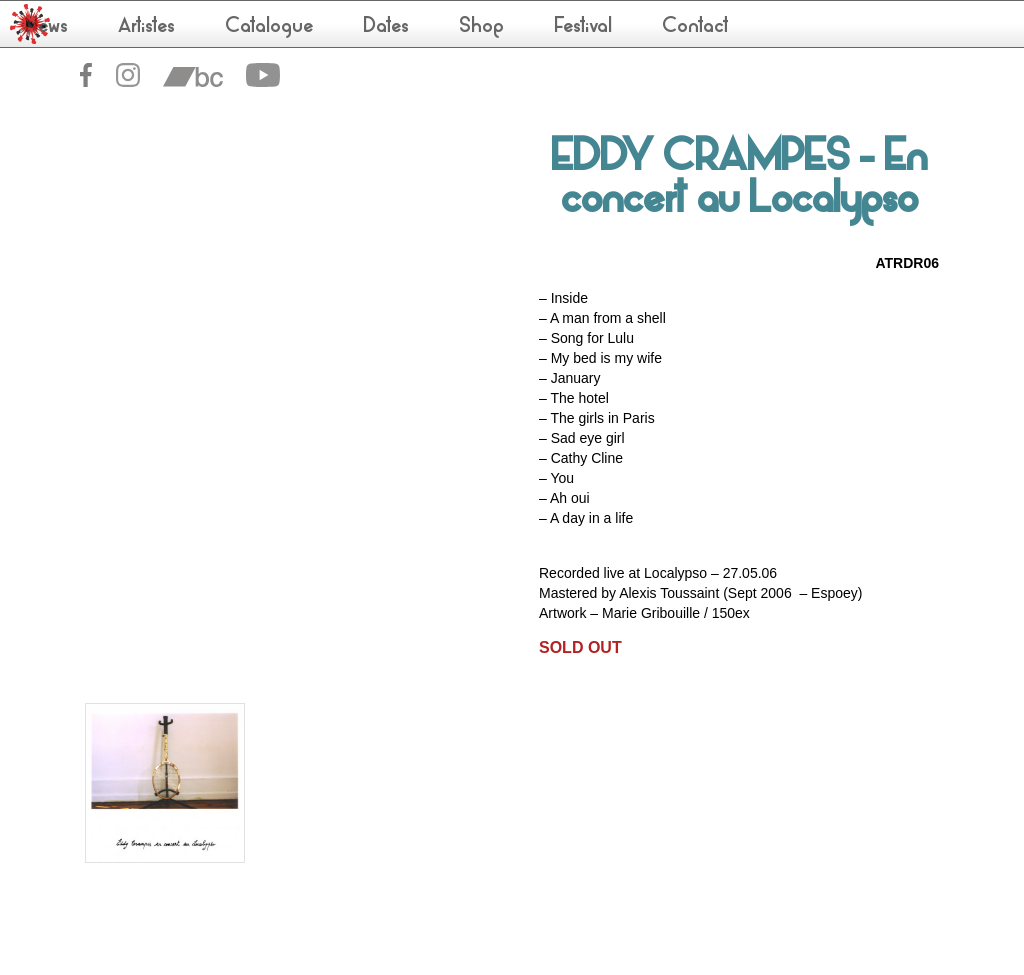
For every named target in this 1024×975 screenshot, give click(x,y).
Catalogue (269, 27)
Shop (481, 27)
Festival (583, 27)
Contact (695, 27)
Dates (386, 27)
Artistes (146, 27)
